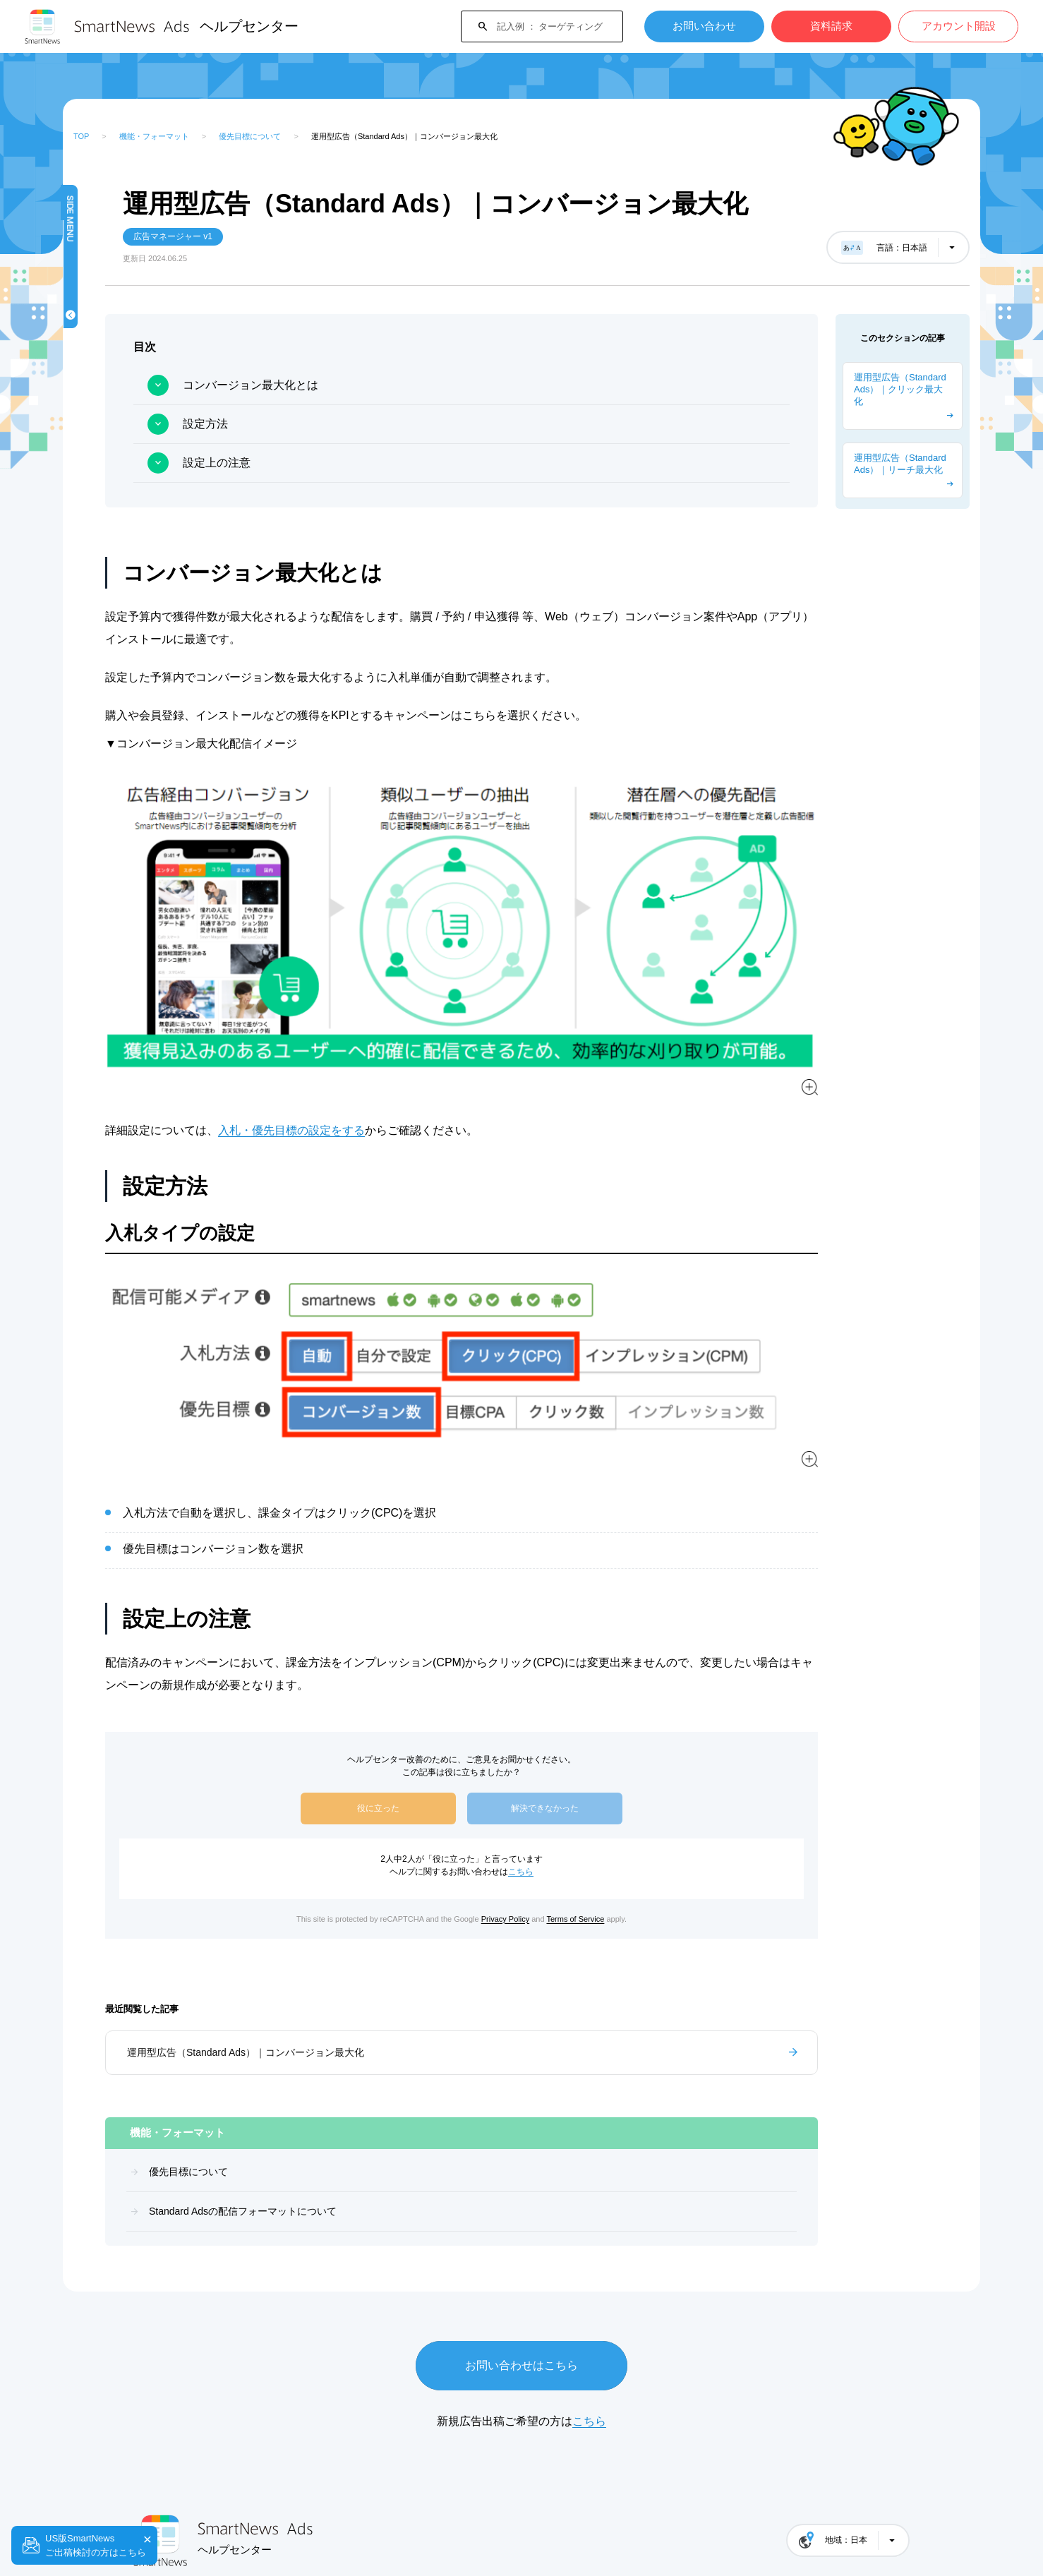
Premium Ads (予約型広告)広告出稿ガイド (136, 814)
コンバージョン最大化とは (391, 385)
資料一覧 (106, 675)
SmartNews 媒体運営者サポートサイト (280, 2520)
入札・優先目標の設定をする (432, 1071)
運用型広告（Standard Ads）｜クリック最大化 (900, 389)
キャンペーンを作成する (138, 416)
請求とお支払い (120, 589)
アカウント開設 (959, 26)
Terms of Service (646, 1826)
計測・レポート (120, 460)
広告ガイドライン (125, 546)
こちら (591, 1779)
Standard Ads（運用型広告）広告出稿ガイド (134, 771)
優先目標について (250, 136)
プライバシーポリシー (434, 2520)
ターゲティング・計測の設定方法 (138, 857)
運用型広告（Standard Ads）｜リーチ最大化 (900, 463)
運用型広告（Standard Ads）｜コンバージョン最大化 (386, 1960)
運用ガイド (111, 632)
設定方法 (346, 424)
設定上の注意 (358, 463)
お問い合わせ (704, 26)
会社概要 (150, 2520)
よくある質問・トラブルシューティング (138, 900)
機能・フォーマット (154, 136)
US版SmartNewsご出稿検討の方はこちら (95, 2545)
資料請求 (831, 26)
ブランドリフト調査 (129, 503)
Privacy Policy (576, 1826)
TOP (81, 136)
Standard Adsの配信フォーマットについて (148, 334)
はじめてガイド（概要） (138, 373)
